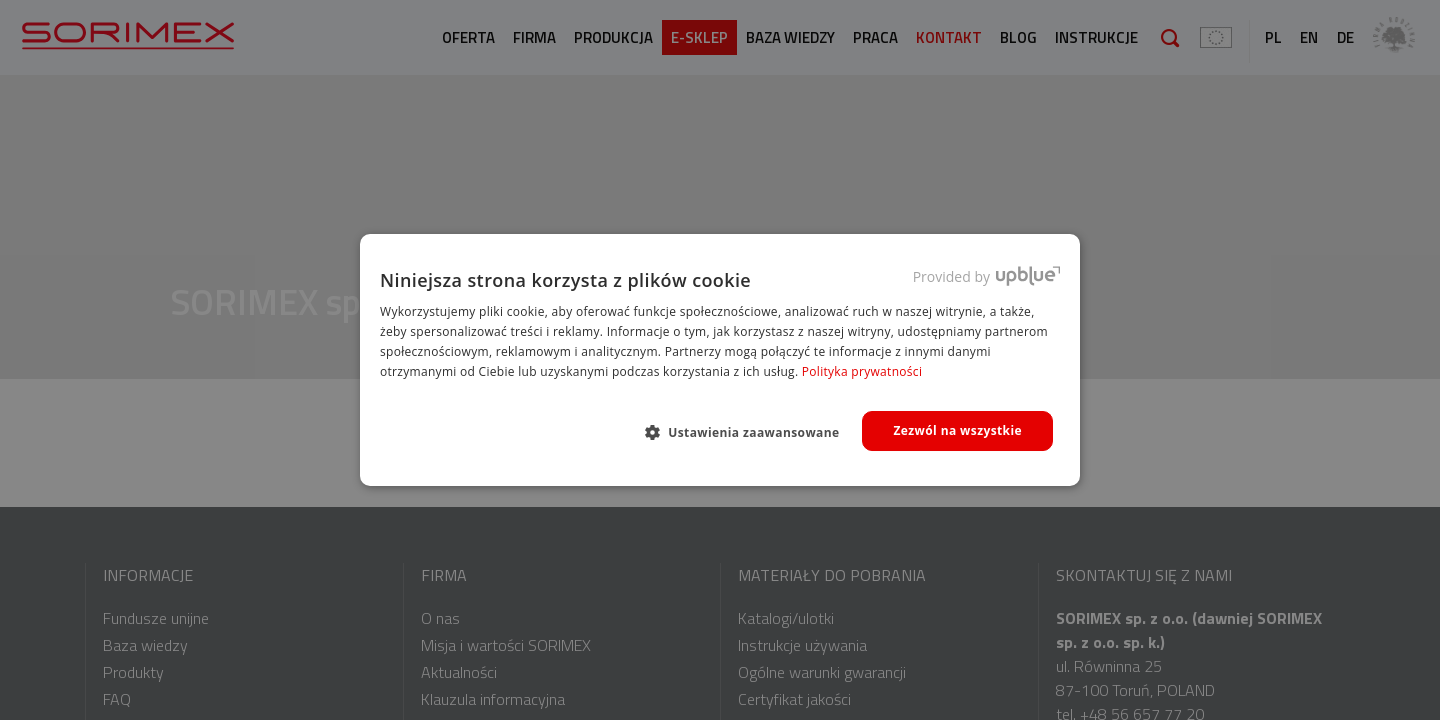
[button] (750, 432)
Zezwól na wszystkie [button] (957, 430)
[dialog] (720, 360)
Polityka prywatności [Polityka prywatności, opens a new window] (862, 371)
